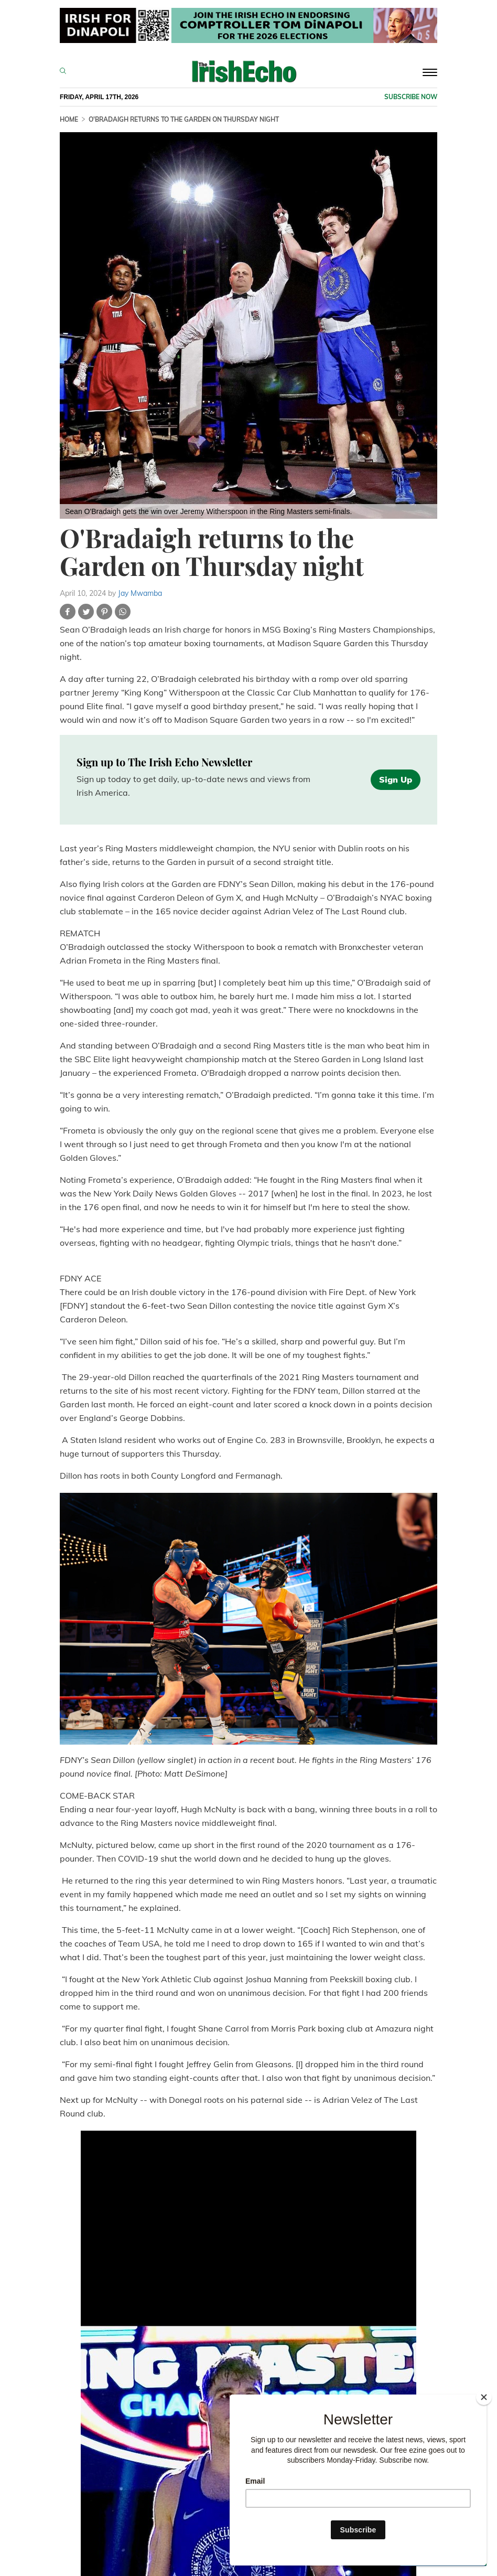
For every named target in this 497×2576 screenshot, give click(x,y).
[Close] (484, 2397)
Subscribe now (410, 97)
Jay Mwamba (140, 593)
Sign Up (395, 779)
